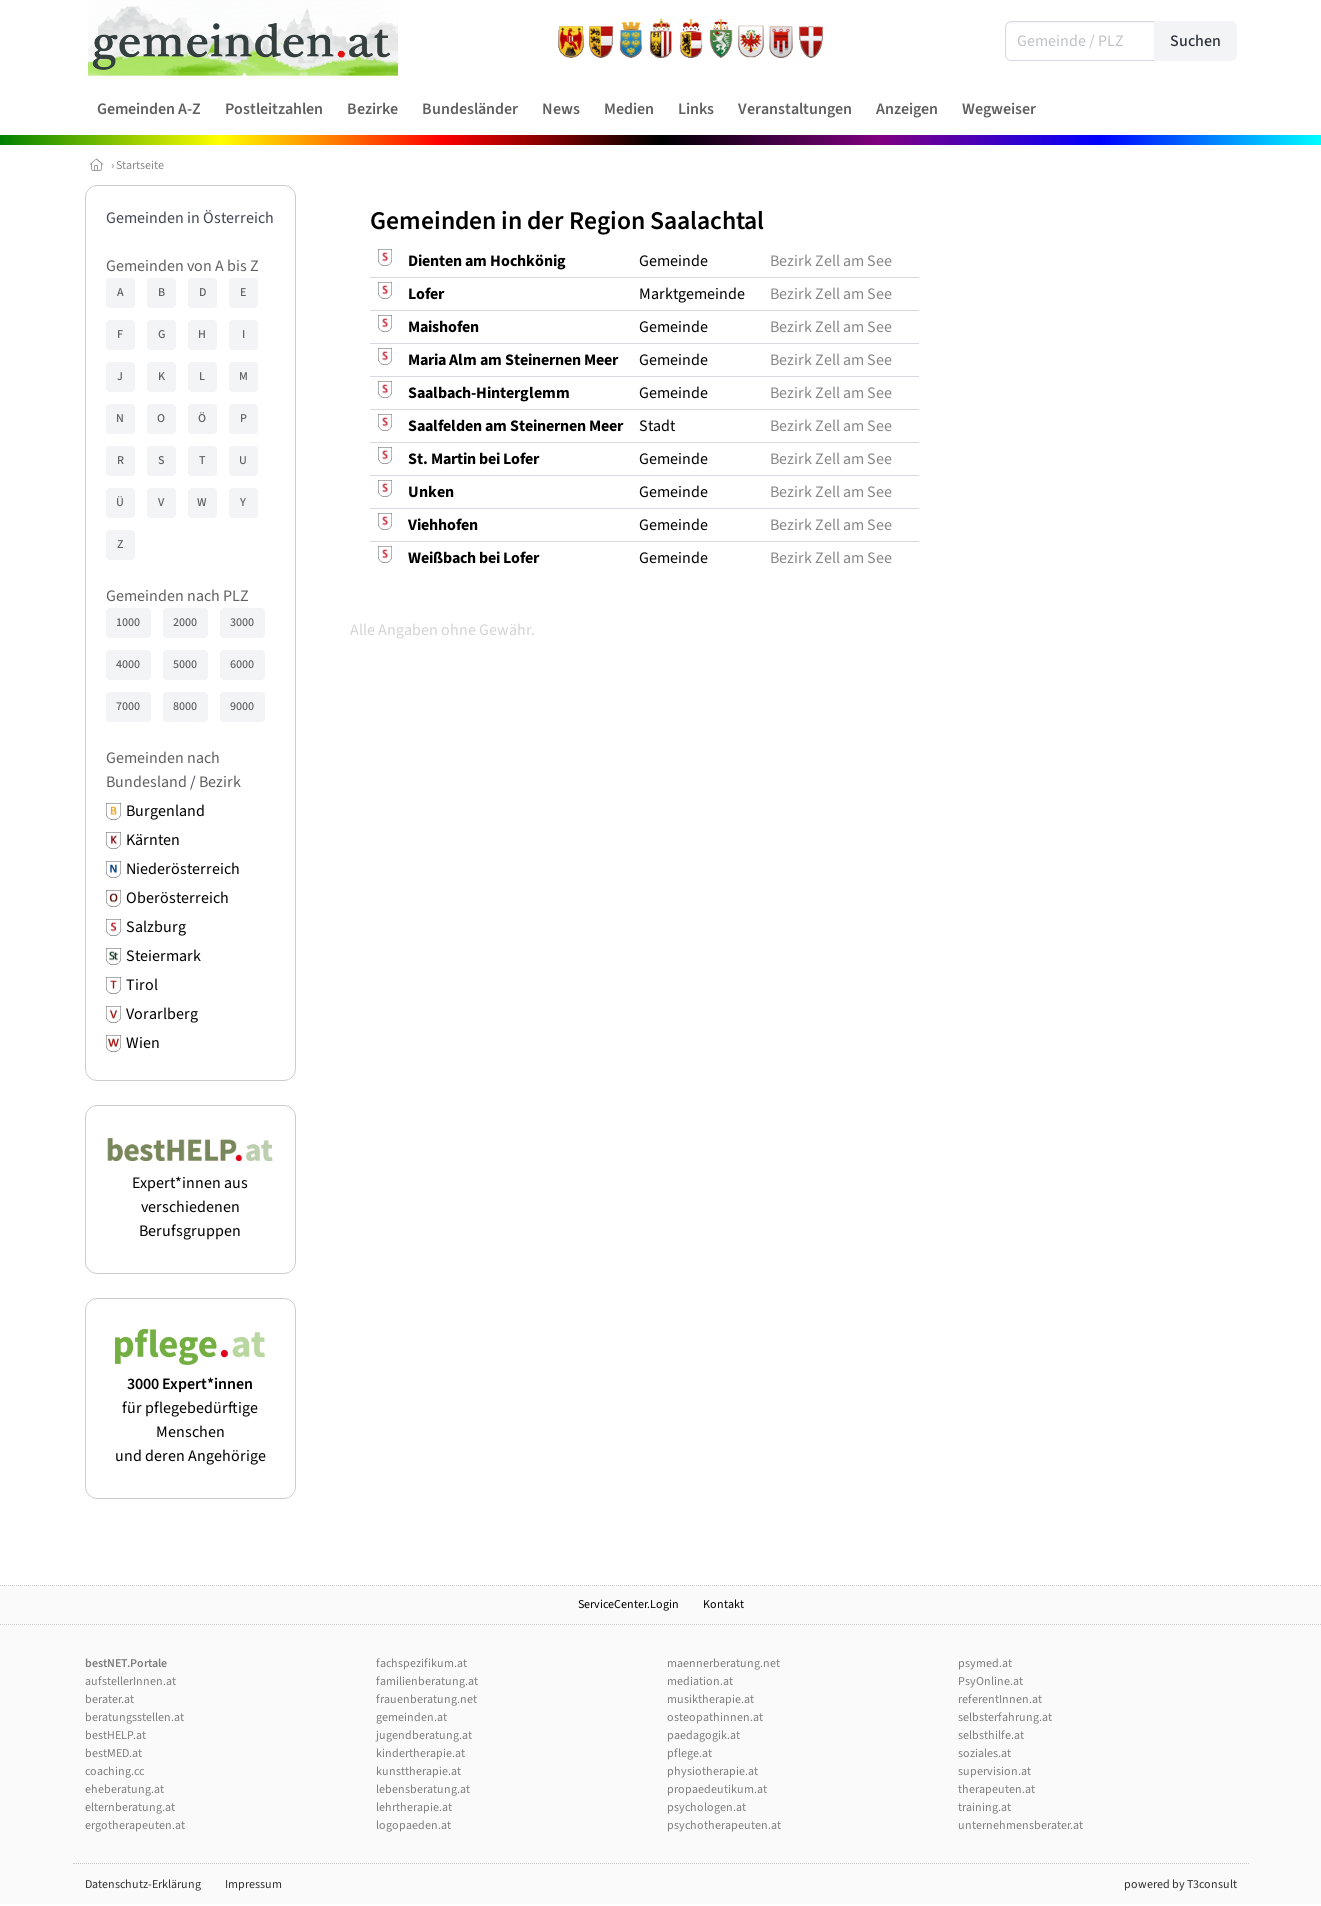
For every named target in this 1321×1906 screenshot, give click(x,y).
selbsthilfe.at (991, 1735)
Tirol (142, 985)
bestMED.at (113, 1753)
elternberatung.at (130, 1807)
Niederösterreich (183, 869)
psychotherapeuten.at (724, 1825)
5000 (185, 664)
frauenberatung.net (426, 1699)
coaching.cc (114, 1771)
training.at (984, 1807)
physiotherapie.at (712, 1771)
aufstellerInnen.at (130, 1681)
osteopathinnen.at (715, 1717)
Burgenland (165, 811)
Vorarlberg (162, 1014)
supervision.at (994, 1771)
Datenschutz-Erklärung (143, 1884)
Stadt (657, 426)
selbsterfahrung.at (1005, 1717)
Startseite (140, 165)
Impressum (253, 1884)
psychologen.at (706, 1807)
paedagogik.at (703, 1735)
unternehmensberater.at (1020, 1825)
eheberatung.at (124, 1789)
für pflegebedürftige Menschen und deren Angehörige (190, 1408)
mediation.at (700, 1681)
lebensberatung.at (423, 1789)
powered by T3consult (1180, 1884)
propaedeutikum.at (717, 1789)
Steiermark (163, 956)
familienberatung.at (427, 1681)
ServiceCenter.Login (628, 1604)
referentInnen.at (1000, 1699)
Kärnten (153, 840)
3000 (242, 622)
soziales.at (984, 1753)
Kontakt (723, 1604)
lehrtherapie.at (414, 1807)
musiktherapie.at (710, 1699)
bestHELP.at (115, 1735)
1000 (128, 622)
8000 (185, 706)
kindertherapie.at (420, 1753)
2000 (185, 622)
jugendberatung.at (424, 1735)
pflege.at (689, 1753)
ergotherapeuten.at (135, 1825)
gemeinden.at (411, 1717)
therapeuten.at (996, 1789)
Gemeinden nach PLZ (177, 596)
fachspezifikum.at (421, 1663)
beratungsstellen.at (134, 1717)
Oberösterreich (177, 898)
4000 (128, 664)
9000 (242, 706)
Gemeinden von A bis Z (182, 266)
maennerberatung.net (723, 1663)
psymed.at (985, 1663)
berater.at (109, 1699)
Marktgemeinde (692, 294)
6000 (242, 664)
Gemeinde (673, 261)
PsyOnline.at (990, 1681)
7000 (128, 706)
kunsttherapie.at (418, 1771)
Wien (143, 1043)
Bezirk (220, 782)
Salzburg (156, 927)
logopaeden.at (413, 1825)
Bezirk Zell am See (831, 261)
